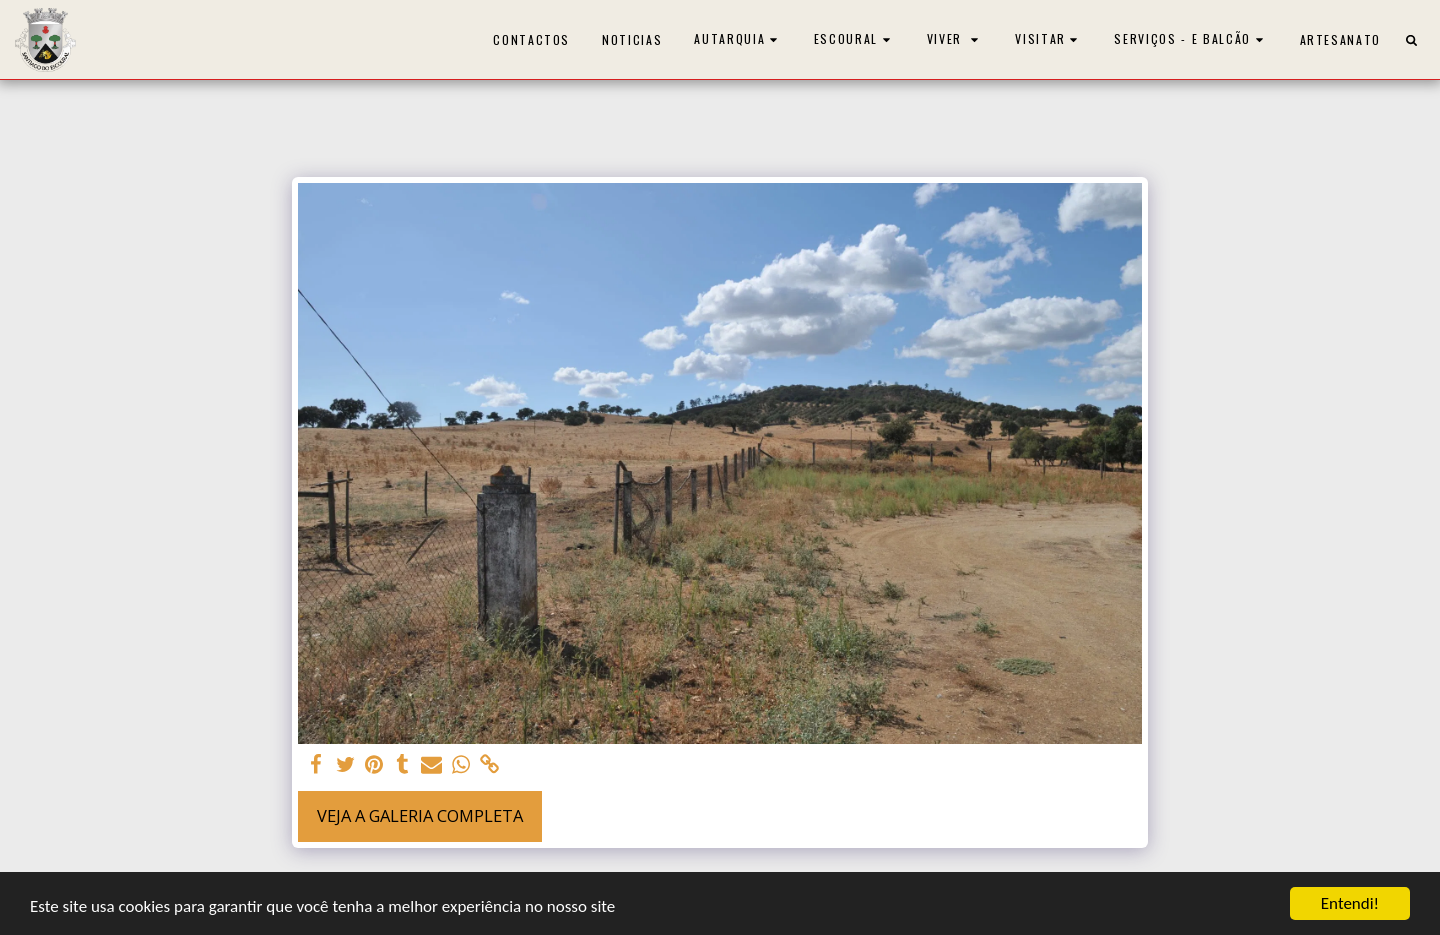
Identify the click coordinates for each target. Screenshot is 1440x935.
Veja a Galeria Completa (420, 815)
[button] (738, 39)
